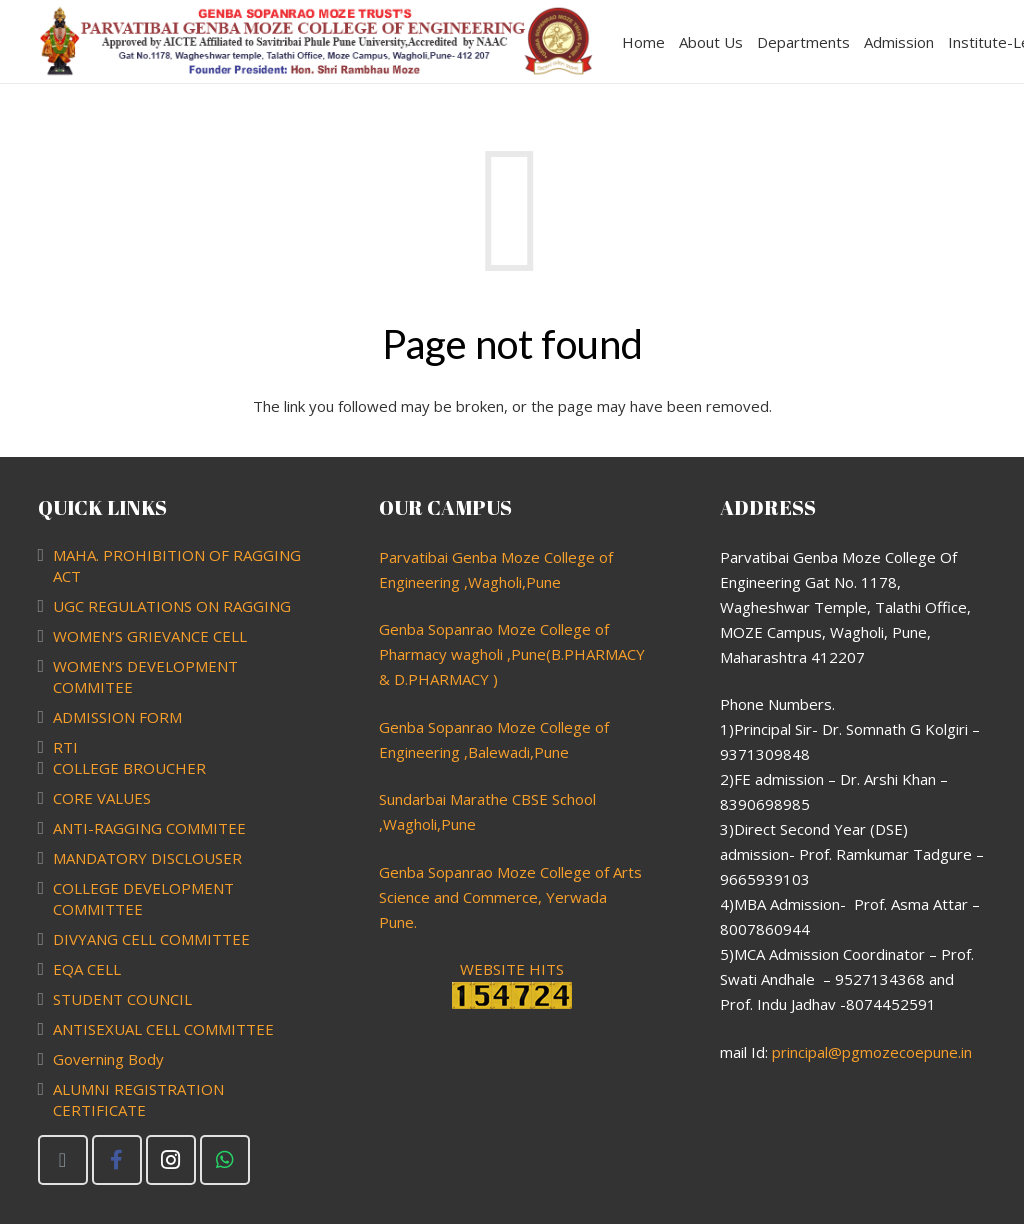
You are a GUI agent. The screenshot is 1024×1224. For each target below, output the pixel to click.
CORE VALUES (102, 798)
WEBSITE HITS (512, 984)
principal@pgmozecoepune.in (872, 1052)
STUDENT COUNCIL (122, 999)
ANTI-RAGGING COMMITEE (149, 828)
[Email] (63, 1160)
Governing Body (108, 1059)
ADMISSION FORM (117, 717)
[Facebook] (117, 1160)
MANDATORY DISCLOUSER (147, 858)
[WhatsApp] (225, 1160)
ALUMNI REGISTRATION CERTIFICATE (138, 1099)
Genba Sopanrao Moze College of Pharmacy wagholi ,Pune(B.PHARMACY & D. (512, 654)
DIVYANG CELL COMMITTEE (151, 939)
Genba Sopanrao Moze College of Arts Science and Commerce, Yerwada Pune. (510, 897)
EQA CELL (87, 969)
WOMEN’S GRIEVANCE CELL (150, 636)
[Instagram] (171, 1160)
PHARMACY (448, 679)
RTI (65, 747)
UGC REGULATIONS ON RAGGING (172, 606)
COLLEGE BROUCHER (129, 768)
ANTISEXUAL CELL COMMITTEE (163, 1029)
